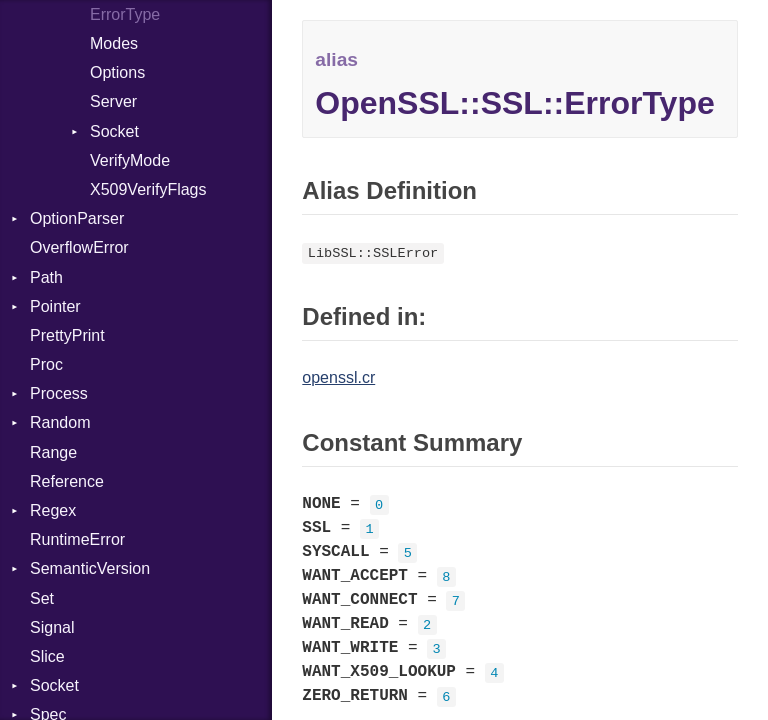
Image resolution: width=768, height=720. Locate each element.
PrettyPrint (67, 335)
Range (53, 452)
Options (117, 72)
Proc (46, 364)
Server (113, 101)
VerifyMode (130, 160)
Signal (52, 627)
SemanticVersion (90, 568)
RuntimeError (77, 539)
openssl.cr (338, 377)
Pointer (55, 306)
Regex (53, 510)
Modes (114, 43)
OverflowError (79, 247)
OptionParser (77, 218)
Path (46, 277)
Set (42, 598)
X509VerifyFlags (148, 189)
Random (60, 422)
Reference (67, 481)
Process (59, 393)
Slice (47, 656)
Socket (114, 131)
